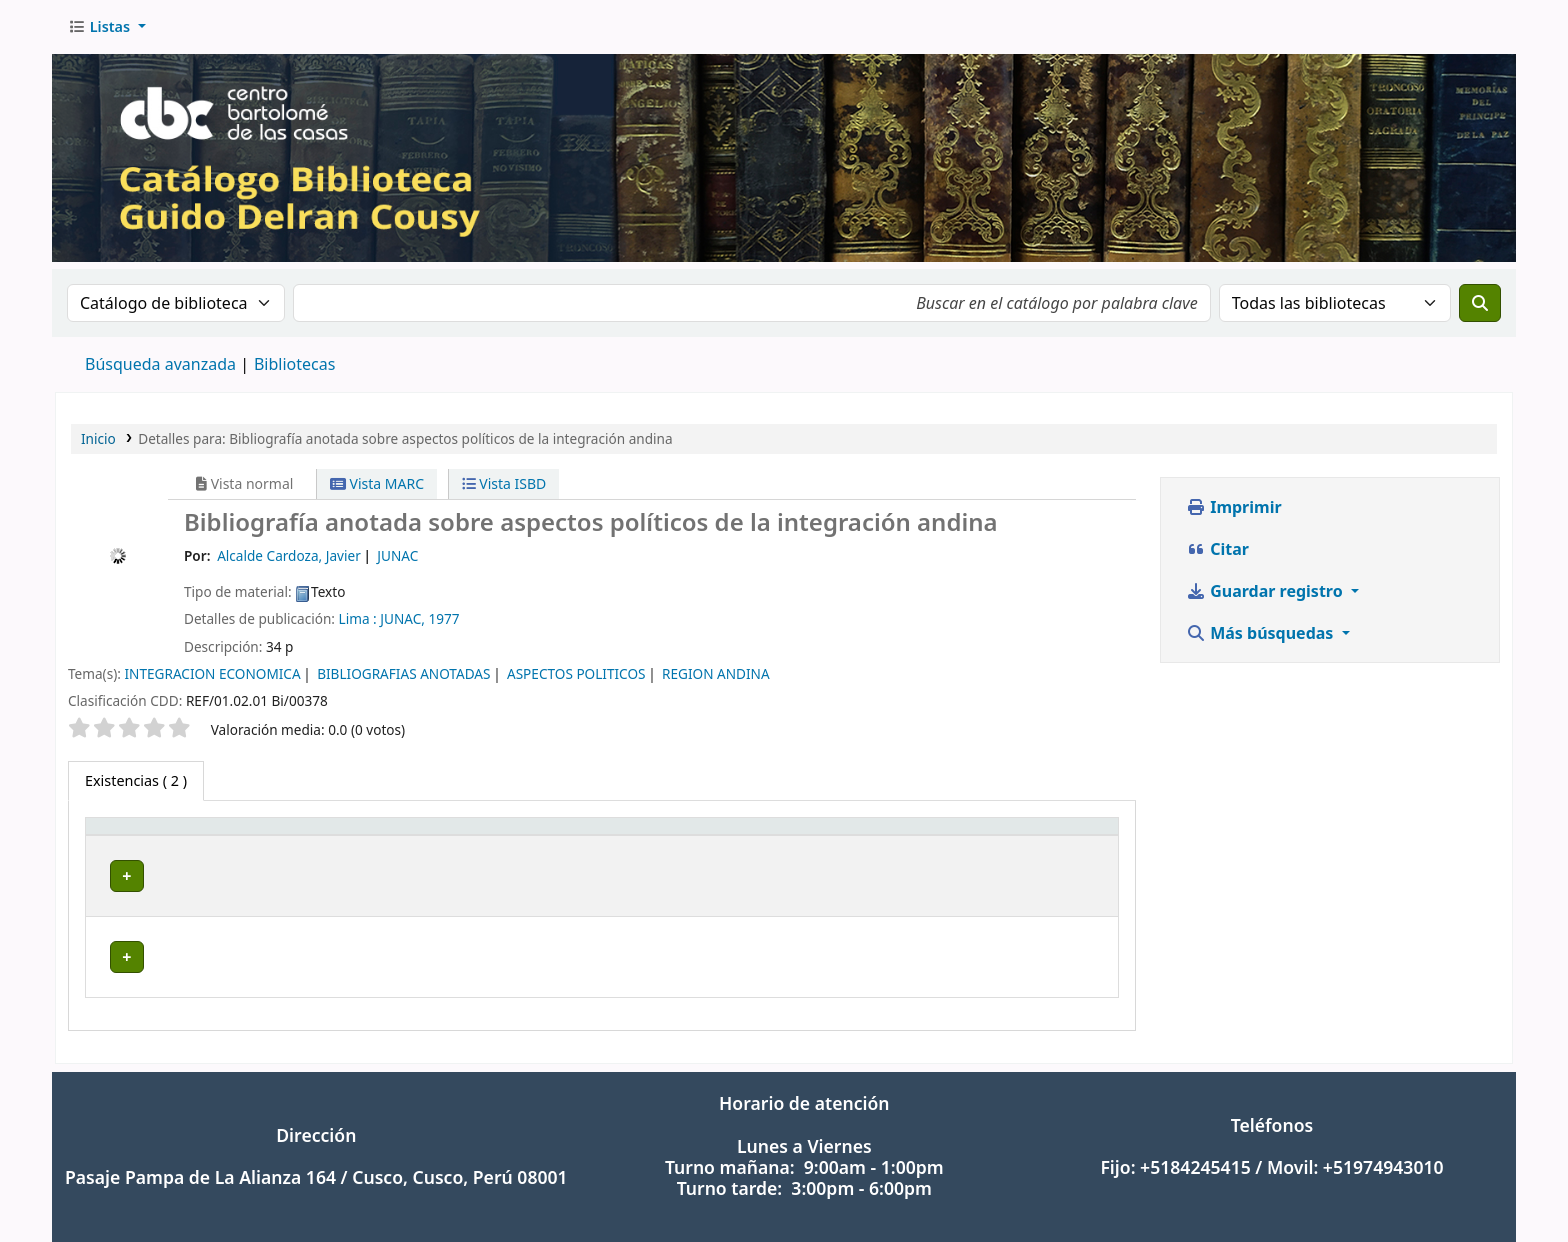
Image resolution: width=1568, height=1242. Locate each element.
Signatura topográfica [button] (519, 836)
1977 (443, 618)
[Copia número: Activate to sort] (928, 836)
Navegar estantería (663, 875)
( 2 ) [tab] (136, 780)
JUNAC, (402, 618)
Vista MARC (377, 483)
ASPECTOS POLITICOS (576, 673)
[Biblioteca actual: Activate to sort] (336, 836)
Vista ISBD (504, 483)
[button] (107, 27)
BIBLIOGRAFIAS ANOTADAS (403, 673)
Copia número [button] (903, 836)
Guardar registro (1266, 591)
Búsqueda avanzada (160, 364)
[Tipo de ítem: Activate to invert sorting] (163, 836)
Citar (1217, 549)
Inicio (98, 438)
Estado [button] (1045, 836)
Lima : (358, 618)
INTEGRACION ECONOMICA (212, 673)
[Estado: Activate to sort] (1066, 836)
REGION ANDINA (716, 673)
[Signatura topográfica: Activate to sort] (638, 836)
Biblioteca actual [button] (309, 836)
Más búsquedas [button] (1262, 633)
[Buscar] (1480, 303)
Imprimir (1234, 507)
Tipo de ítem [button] (138, 836)
